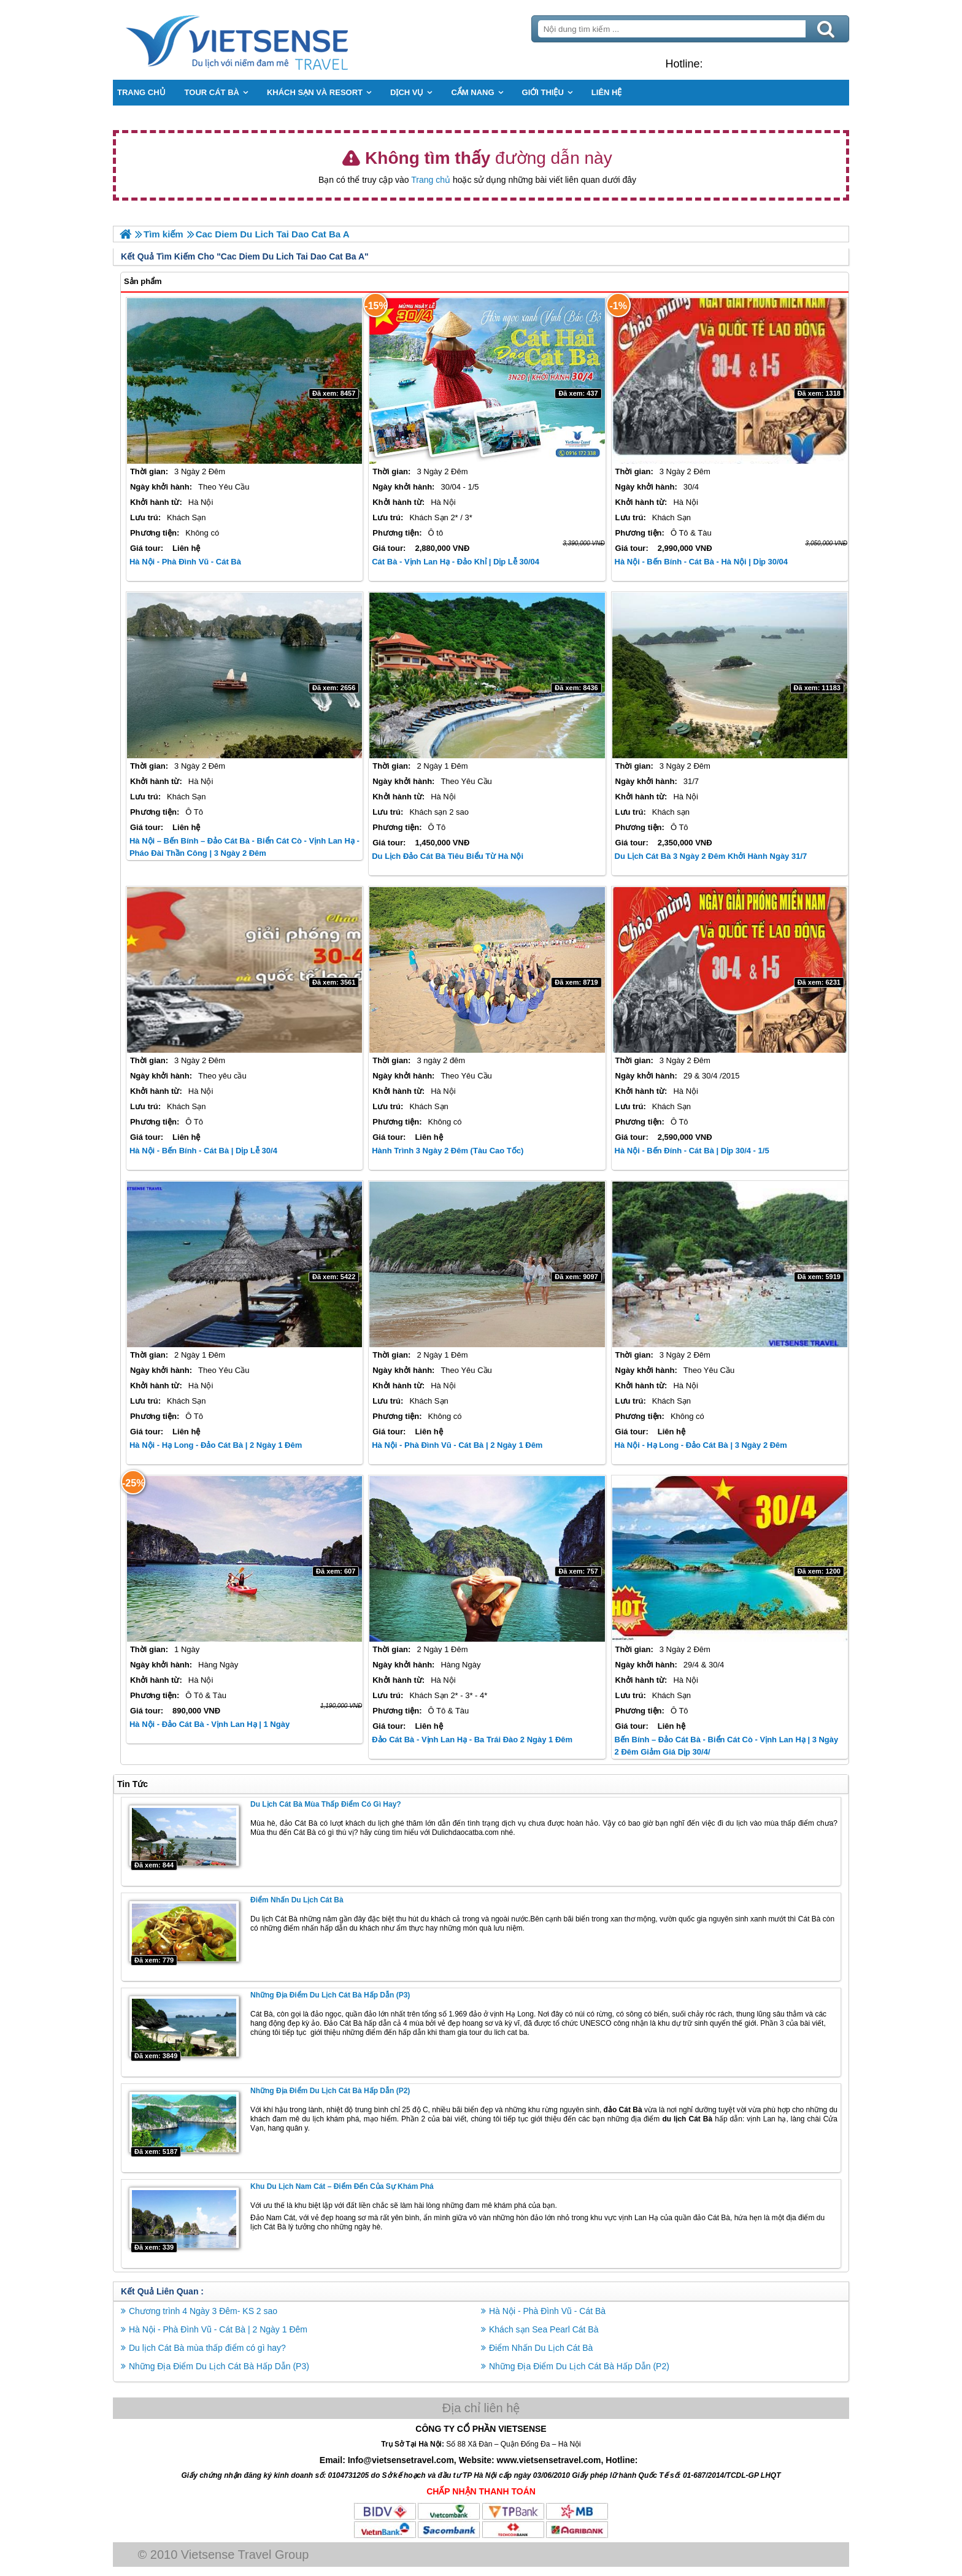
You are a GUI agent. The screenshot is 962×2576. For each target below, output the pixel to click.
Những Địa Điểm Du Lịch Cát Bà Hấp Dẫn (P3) (330, 1995)
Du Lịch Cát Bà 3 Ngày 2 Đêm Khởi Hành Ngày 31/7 (711, 856)
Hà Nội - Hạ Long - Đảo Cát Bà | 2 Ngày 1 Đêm (215, 1445)
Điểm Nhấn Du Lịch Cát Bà (297, 1900)
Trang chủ (430, 180)
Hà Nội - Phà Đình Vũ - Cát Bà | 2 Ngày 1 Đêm (457, 1445)
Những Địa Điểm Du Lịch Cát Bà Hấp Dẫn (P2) (330, 2090)
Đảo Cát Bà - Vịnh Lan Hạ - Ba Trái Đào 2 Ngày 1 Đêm (472, 1739)
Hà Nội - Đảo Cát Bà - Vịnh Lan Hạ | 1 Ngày (209, 1724)
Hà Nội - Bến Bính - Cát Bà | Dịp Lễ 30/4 (203, 1150)
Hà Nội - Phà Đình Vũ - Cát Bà (185, 561)
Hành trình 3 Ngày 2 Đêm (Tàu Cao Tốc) (447, 1150)
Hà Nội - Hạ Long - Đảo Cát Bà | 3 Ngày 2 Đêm (701, 1445)
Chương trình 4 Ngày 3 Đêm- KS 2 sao (203, 2311)
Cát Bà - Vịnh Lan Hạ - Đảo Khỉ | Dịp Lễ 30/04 (455, 561)
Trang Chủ (267, 40)
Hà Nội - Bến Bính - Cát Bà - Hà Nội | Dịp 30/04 (701, 561)
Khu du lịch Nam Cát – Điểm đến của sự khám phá (342, 2186)
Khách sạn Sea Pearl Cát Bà (543, 2329)
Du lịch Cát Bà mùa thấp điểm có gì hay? (325, 1804)
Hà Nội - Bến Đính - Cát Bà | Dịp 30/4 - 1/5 (692, 1150)
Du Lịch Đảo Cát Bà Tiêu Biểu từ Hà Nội (447, 856)
